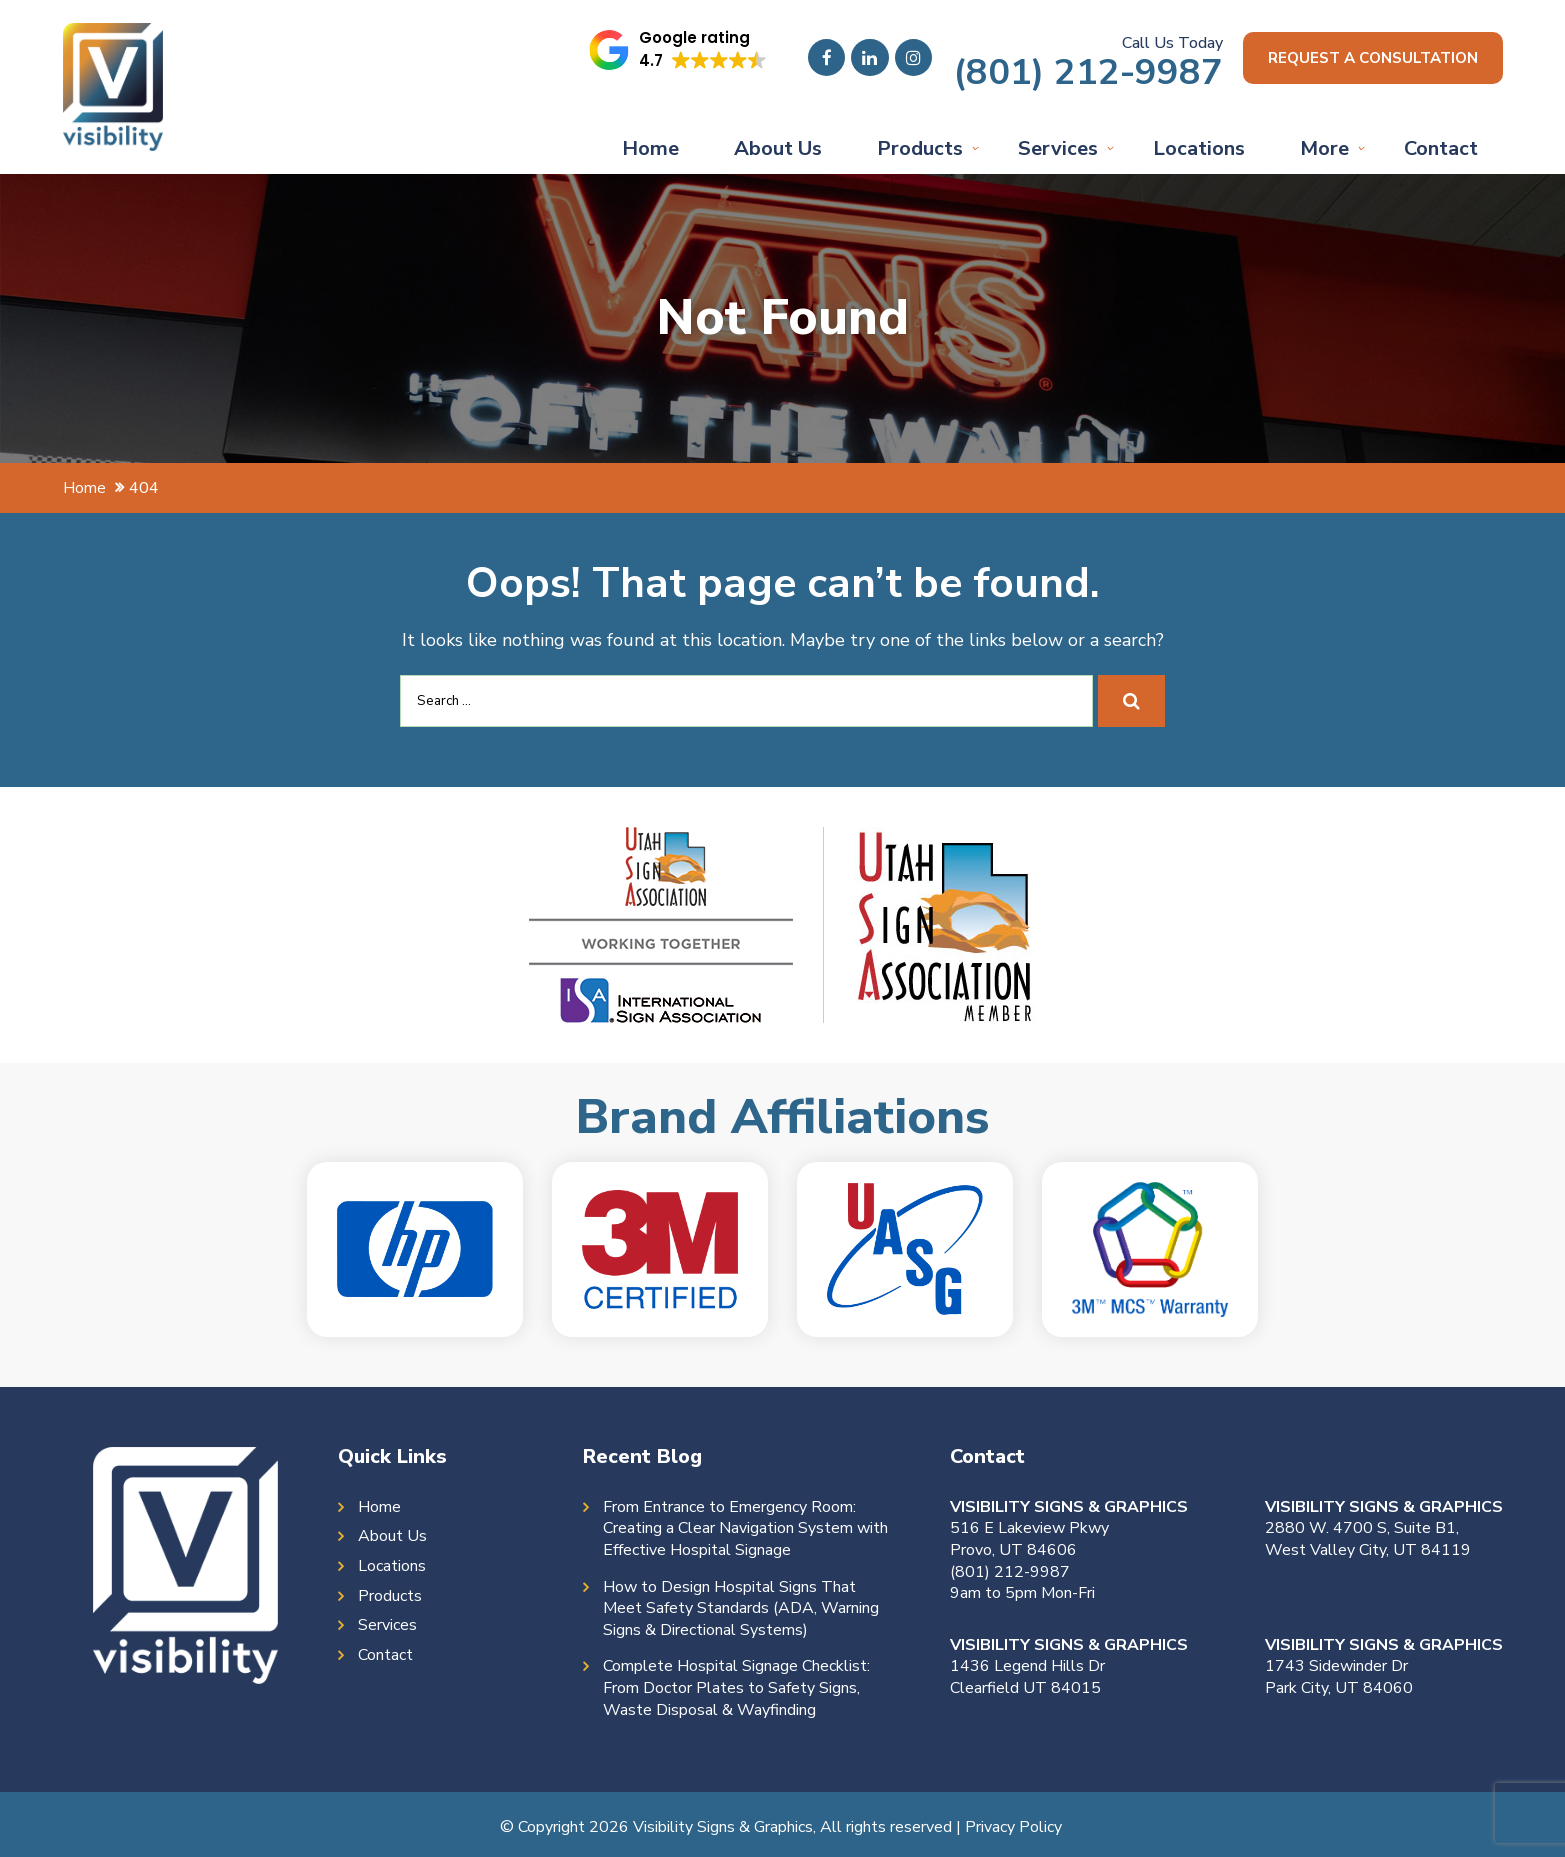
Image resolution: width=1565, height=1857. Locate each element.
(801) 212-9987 (1074, 73)
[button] (666, 50)
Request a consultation (1366, 58)
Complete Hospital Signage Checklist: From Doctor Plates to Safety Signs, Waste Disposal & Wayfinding (736, 1688)
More (1324, 148)
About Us (778, 148)
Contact (1441, 148)
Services (1058, 148)
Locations (1199, 148)
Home (650, 148)
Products (920, 148)
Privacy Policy (1013, 1827)
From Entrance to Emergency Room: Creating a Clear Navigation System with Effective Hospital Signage (745, 1529)
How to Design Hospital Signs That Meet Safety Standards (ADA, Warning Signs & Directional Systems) (741, 1609)
